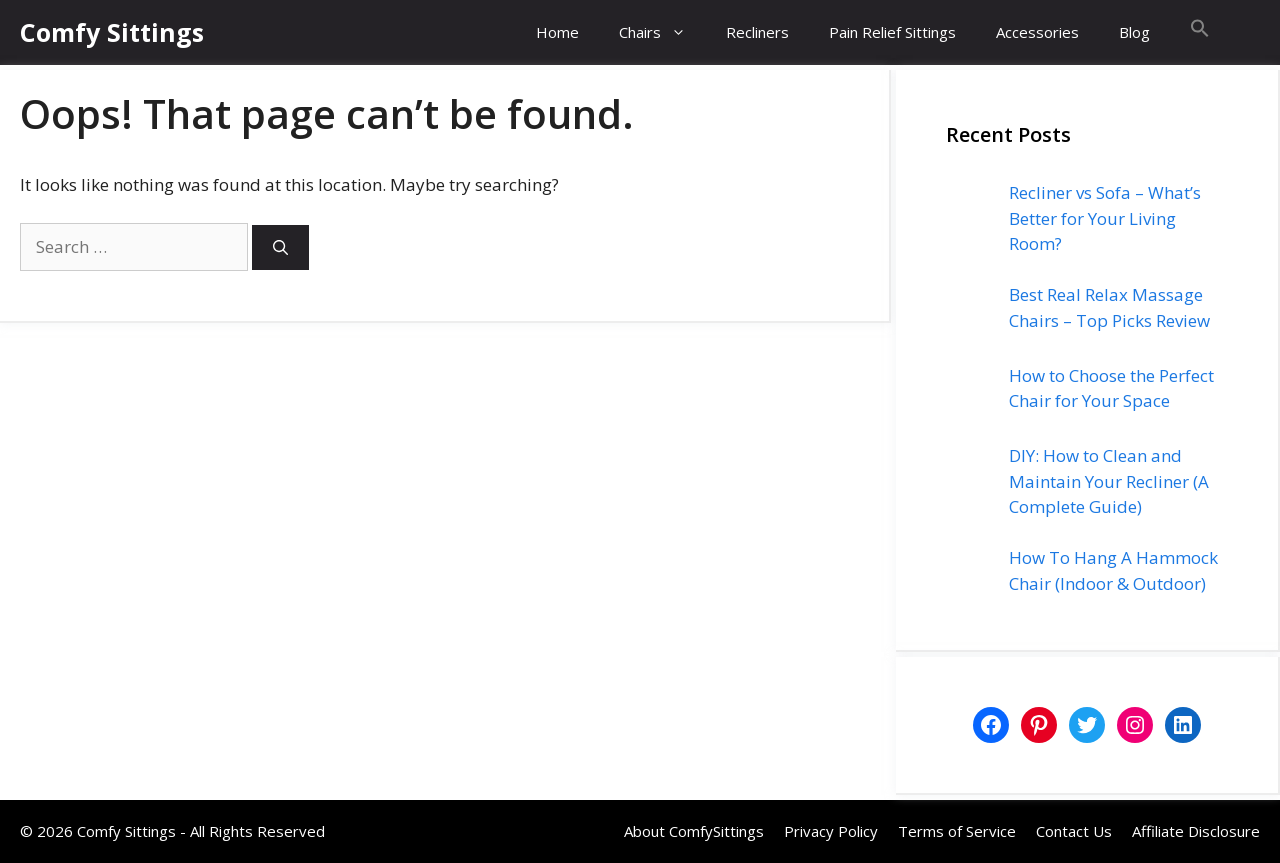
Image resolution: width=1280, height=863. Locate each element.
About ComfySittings (694, 831)
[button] (1200, 32)
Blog (1134, 32)
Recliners (757, 32)
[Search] (280, 247)
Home (557, 32)
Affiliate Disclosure (1196, 831)
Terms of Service (957, 831)
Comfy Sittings (112, 32)
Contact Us (1074, 831)
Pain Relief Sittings (892, 32)
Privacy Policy (831, 831)
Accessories (1037, 32)
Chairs (662, 32)
